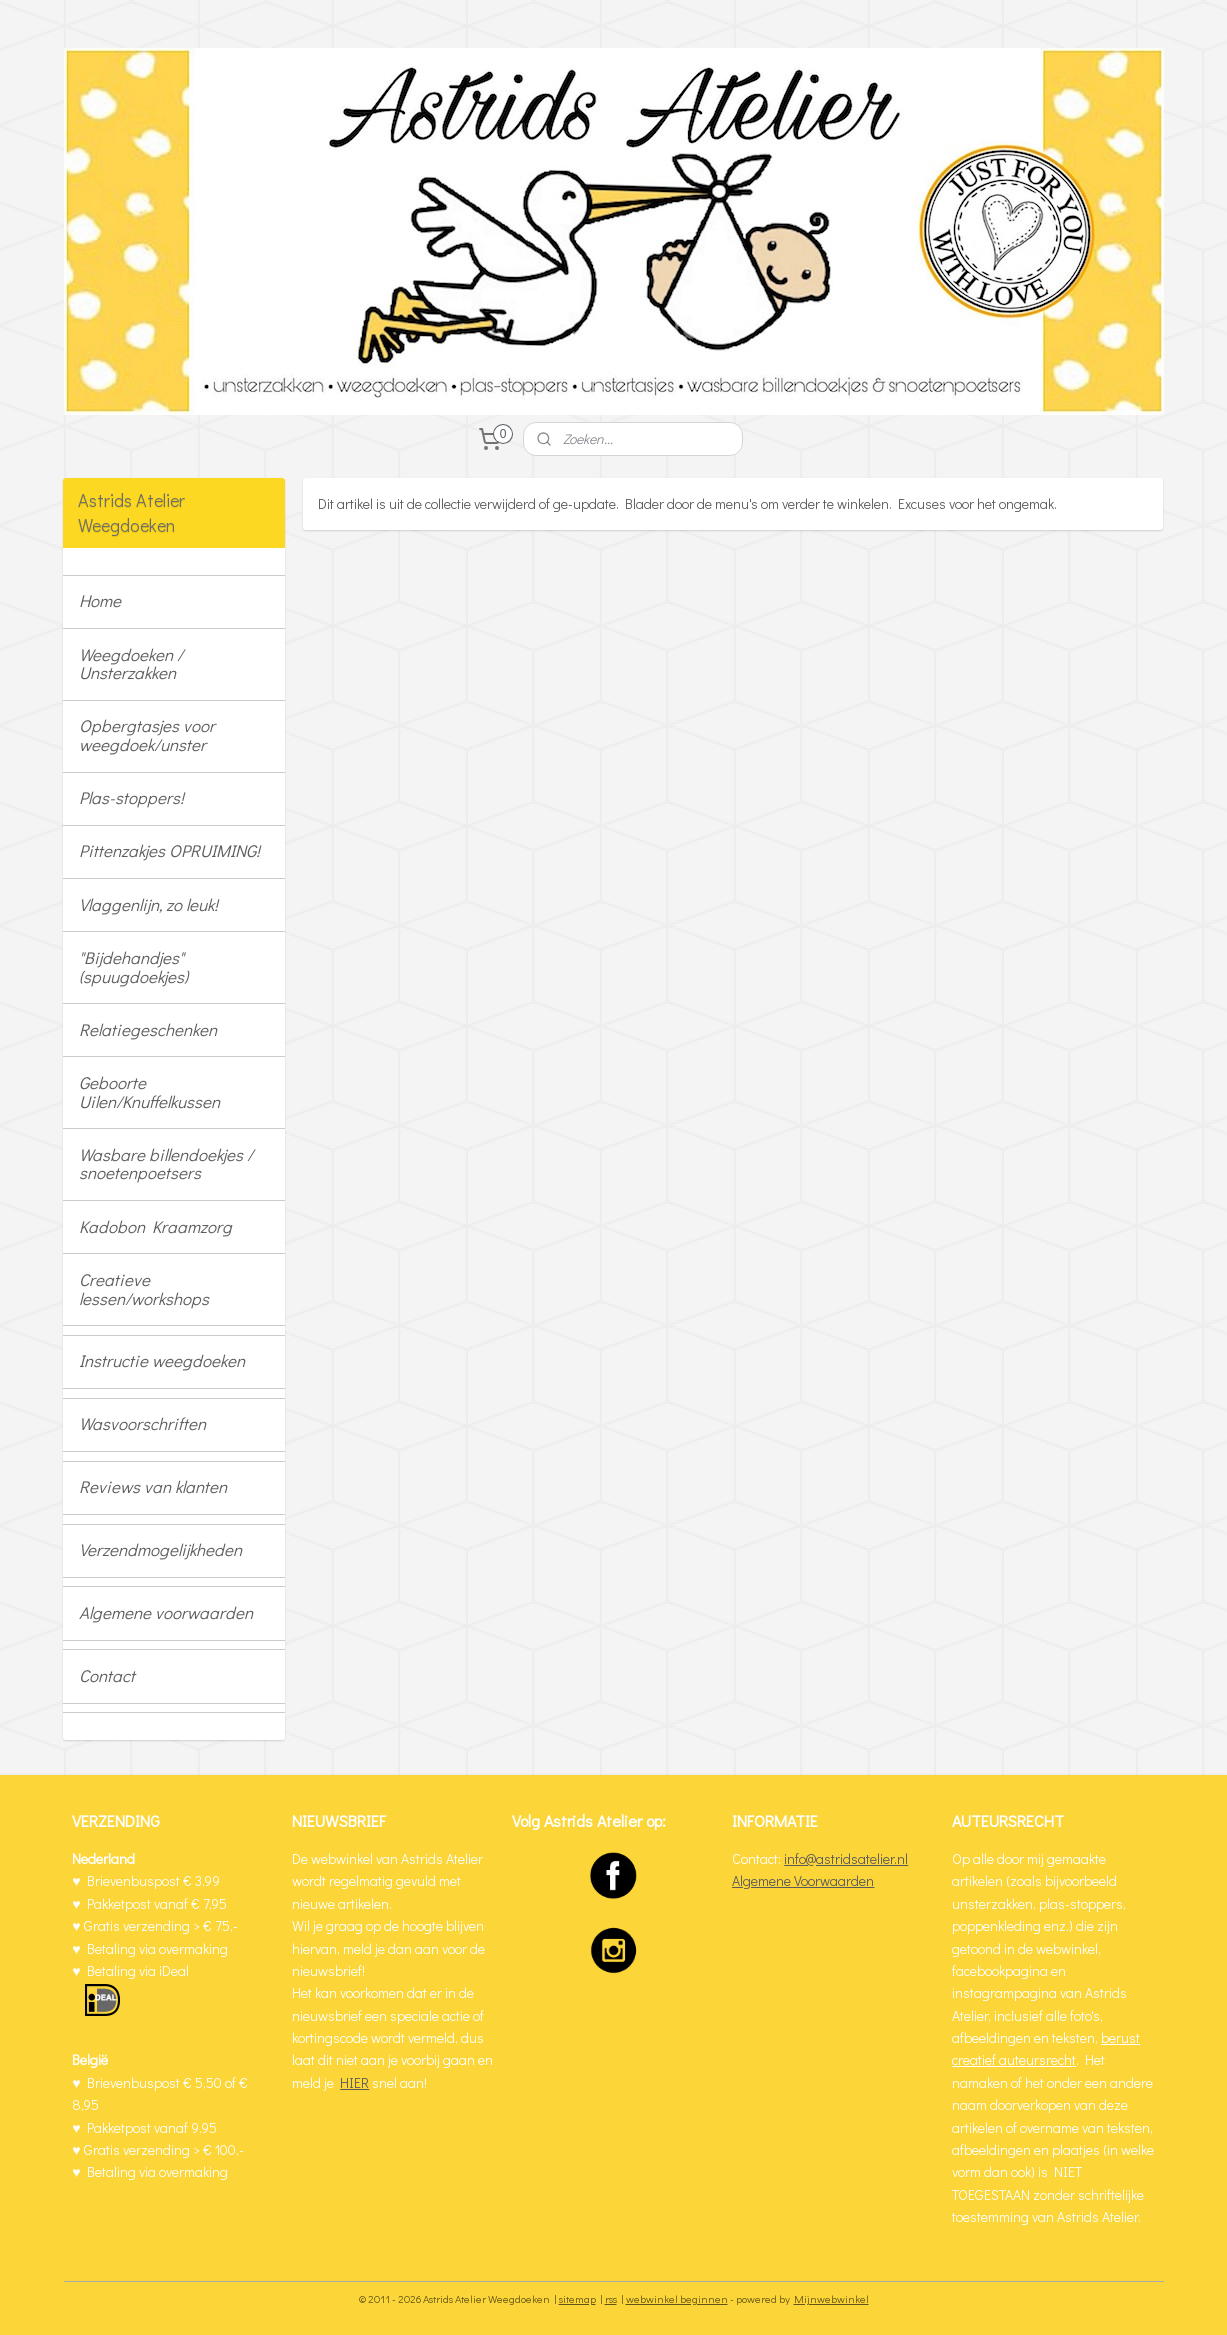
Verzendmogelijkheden (160, 1549)
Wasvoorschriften (142, 1423)
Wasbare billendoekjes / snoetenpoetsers (166, 1164)
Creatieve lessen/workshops (144, 1289)
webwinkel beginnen (677, 2298)
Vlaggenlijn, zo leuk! (148, 904)
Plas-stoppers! (131, 797)
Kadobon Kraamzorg (155, 1226)
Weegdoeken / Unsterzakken (131, 664)
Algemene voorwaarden (166, 1612)
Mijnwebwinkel (831, 2298)
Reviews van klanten (153, 1486)
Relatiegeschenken (148, 1029)
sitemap (577, 2298)
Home (100, 600)
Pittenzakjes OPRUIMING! (169, 850)
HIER (354, 2082)
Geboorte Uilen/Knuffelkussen (149, 1092)
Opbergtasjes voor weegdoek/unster (147, 735)
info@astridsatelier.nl (846, 1858)
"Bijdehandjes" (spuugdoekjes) (133, 967)
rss (611, 2298)
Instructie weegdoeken (162, 1360)
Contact (107, 1675)
